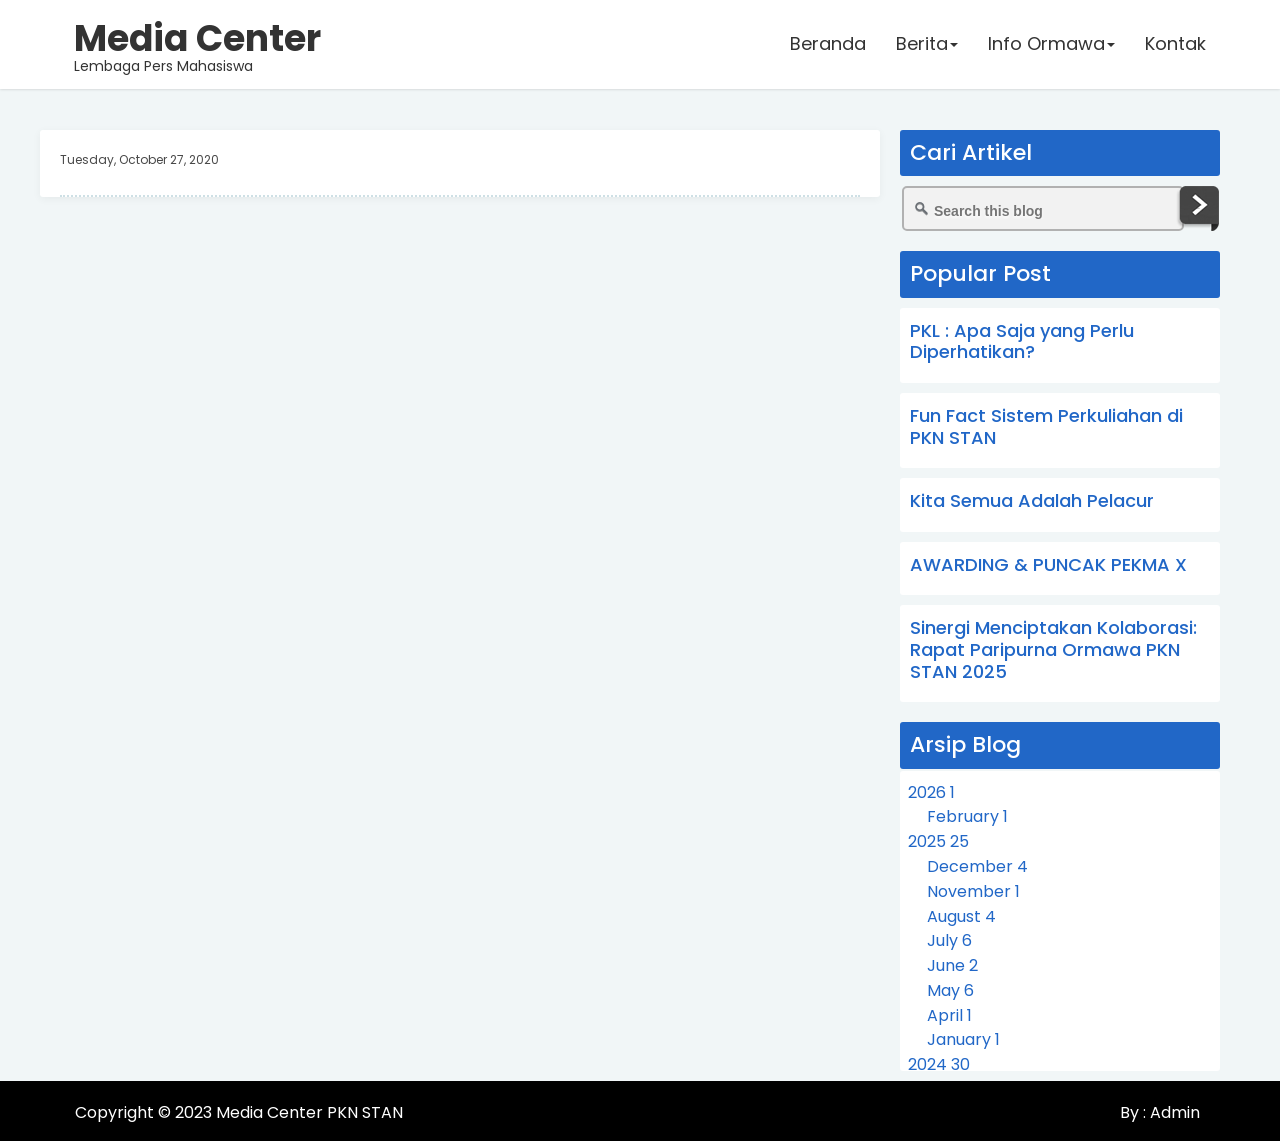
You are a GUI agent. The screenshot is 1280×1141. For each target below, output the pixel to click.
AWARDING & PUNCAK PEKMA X (1048, 564)
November (973, 891)
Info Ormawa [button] (1050, 44)
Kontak (1174, 44)
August (961, 916)
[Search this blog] (1043, 208)
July (949, 940)
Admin (1173, 1112)
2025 (938, 841)
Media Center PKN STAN (309, 1112)
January (963, 1039)
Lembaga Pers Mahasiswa (198, 45)
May (950, 990)
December (977, 866)
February (967, 816)
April (949, 1015)
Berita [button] (926, 44)
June (952, 965)
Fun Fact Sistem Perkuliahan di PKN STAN (1046, 426)
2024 (939, 1064)
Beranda (827, 44)
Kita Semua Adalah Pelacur (1032, 500)
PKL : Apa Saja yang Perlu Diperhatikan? (1022, 341)
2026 (931, 792)
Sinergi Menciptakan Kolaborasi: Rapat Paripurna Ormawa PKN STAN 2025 (1053, 649)
